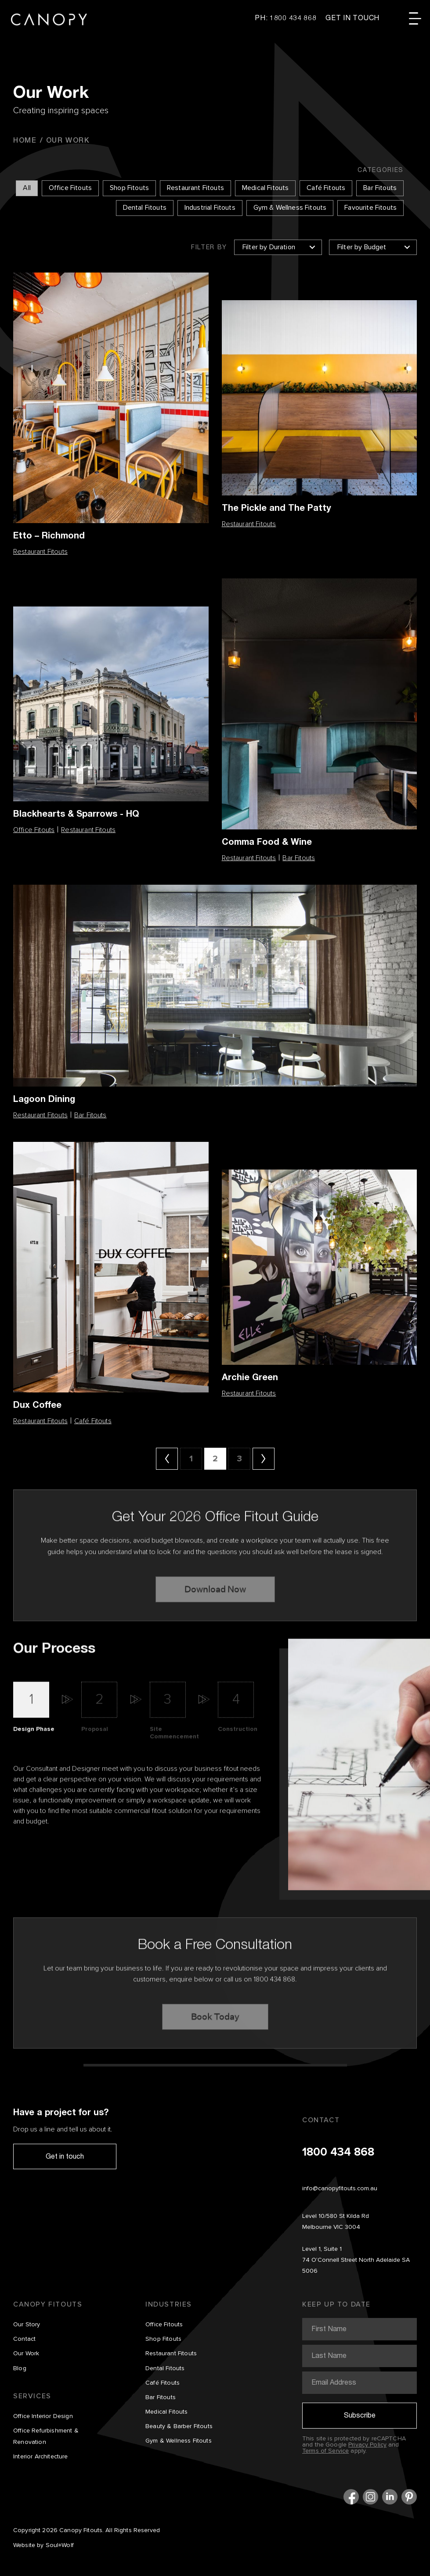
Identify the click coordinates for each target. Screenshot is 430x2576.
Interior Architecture (40, 2457)
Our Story (26, 2324)
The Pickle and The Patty (276, 507)
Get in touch (65, 2156)
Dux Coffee (37, 1404)
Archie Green (250, 1377)
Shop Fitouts (129, 188)
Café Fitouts (326, 188)
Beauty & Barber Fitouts (179, 2426)
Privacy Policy (367, 2445)
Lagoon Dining (44, 1099)
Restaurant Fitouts (195, 188)
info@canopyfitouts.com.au (339, 2188)
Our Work (26, 2353)
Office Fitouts (70, 188)
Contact (24, 2339)
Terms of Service (325, 2451)
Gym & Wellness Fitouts (290, 208)
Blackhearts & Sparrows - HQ (76, 813)
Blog (19, 2368)
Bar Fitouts (380, 188)
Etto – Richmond (49, 535)
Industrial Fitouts (209, 208)
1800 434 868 (338, 2152)
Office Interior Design (43, 2416)
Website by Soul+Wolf (43, 2545)
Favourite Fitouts (370, 208)
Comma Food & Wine (267, 841)
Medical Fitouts (265, 188)
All (26, 188)
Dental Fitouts (144, 208)
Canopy (49, 19)
